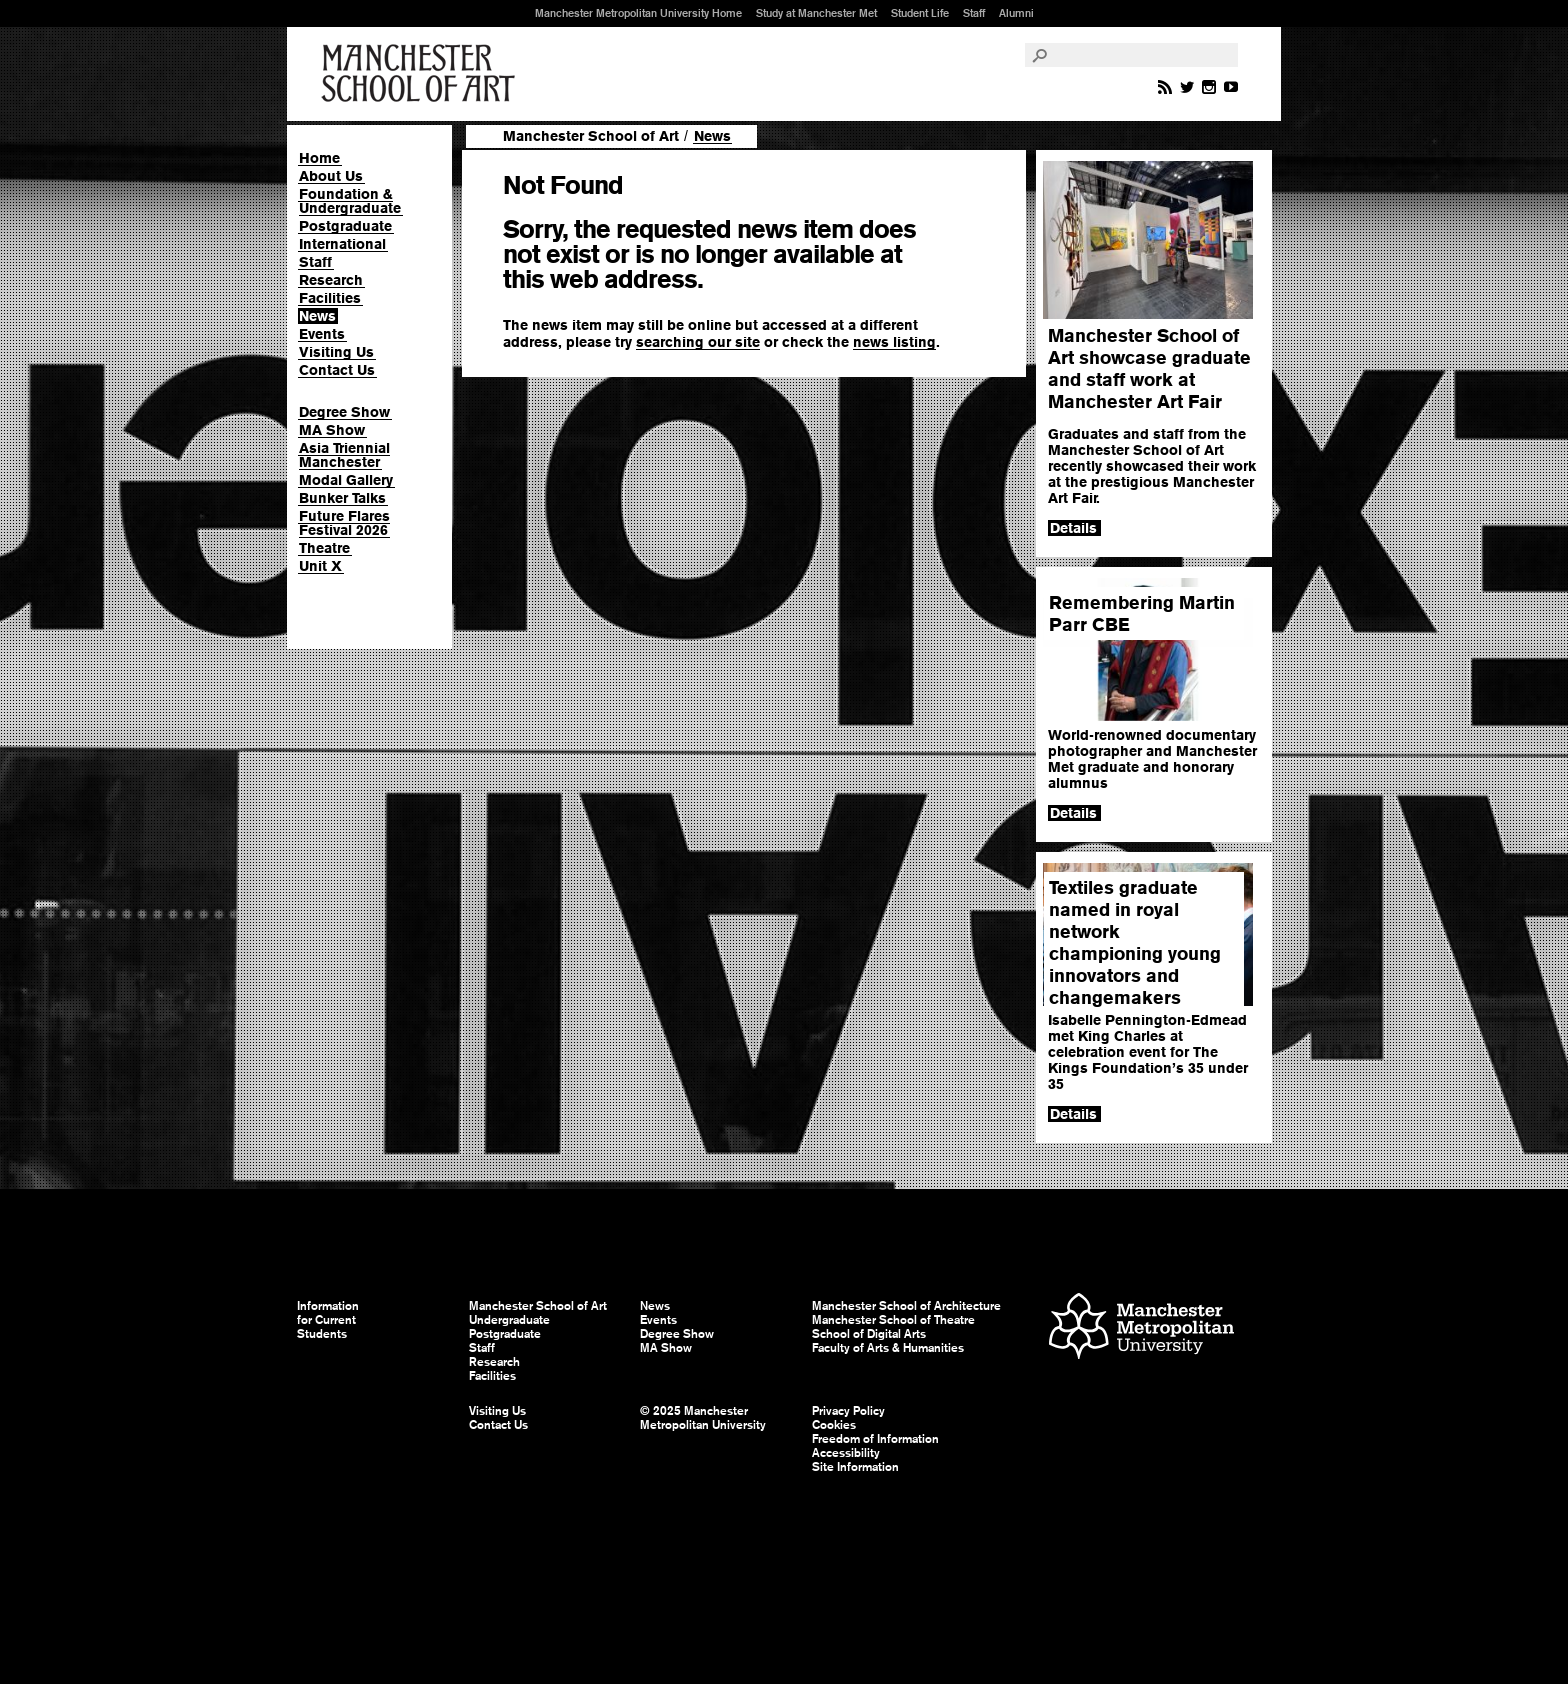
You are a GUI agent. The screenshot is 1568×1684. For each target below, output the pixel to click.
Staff (974, 13)
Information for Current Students (328, 1320)
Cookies (834, 1425)
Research (331, 280)
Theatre (324, 548)
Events (322, 334)
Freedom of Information (875, 1439)
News (317, 316)
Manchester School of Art (422, 74)
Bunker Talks (342, 498)
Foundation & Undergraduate (350, 201)
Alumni (1016, 13)
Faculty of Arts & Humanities (888, 1348)
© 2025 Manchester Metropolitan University (703, 1418)
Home (319, 158)
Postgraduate (345, 226)
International (342, 244)
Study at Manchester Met (816, 13)
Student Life (920, 13)
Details (1073, 528)
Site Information (855, 1467)
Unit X (320, 566)
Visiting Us (336, 352)
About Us (331, 176)
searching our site (698, 342)
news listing (894, 342)
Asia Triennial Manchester (344, 455)
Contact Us (337, 370)
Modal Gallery (346, 480)
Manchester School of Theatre (893, 1320)
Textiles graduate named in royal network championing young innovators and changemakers (1135, 942)
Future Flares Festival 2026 (344, 523)
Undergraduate (509, 1320)
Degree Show (344, 412)
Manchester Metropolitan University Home (638, 13)
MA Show (332, 430)
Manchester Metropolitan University (1141, 1328)
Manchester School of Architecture (906, 1306)
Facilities (330, 298)
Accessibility (846, 1453)
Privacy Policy (848, 1411)
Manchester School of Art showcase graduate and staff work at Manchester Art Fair (1149, 368)
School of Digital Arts (869, 1334)
